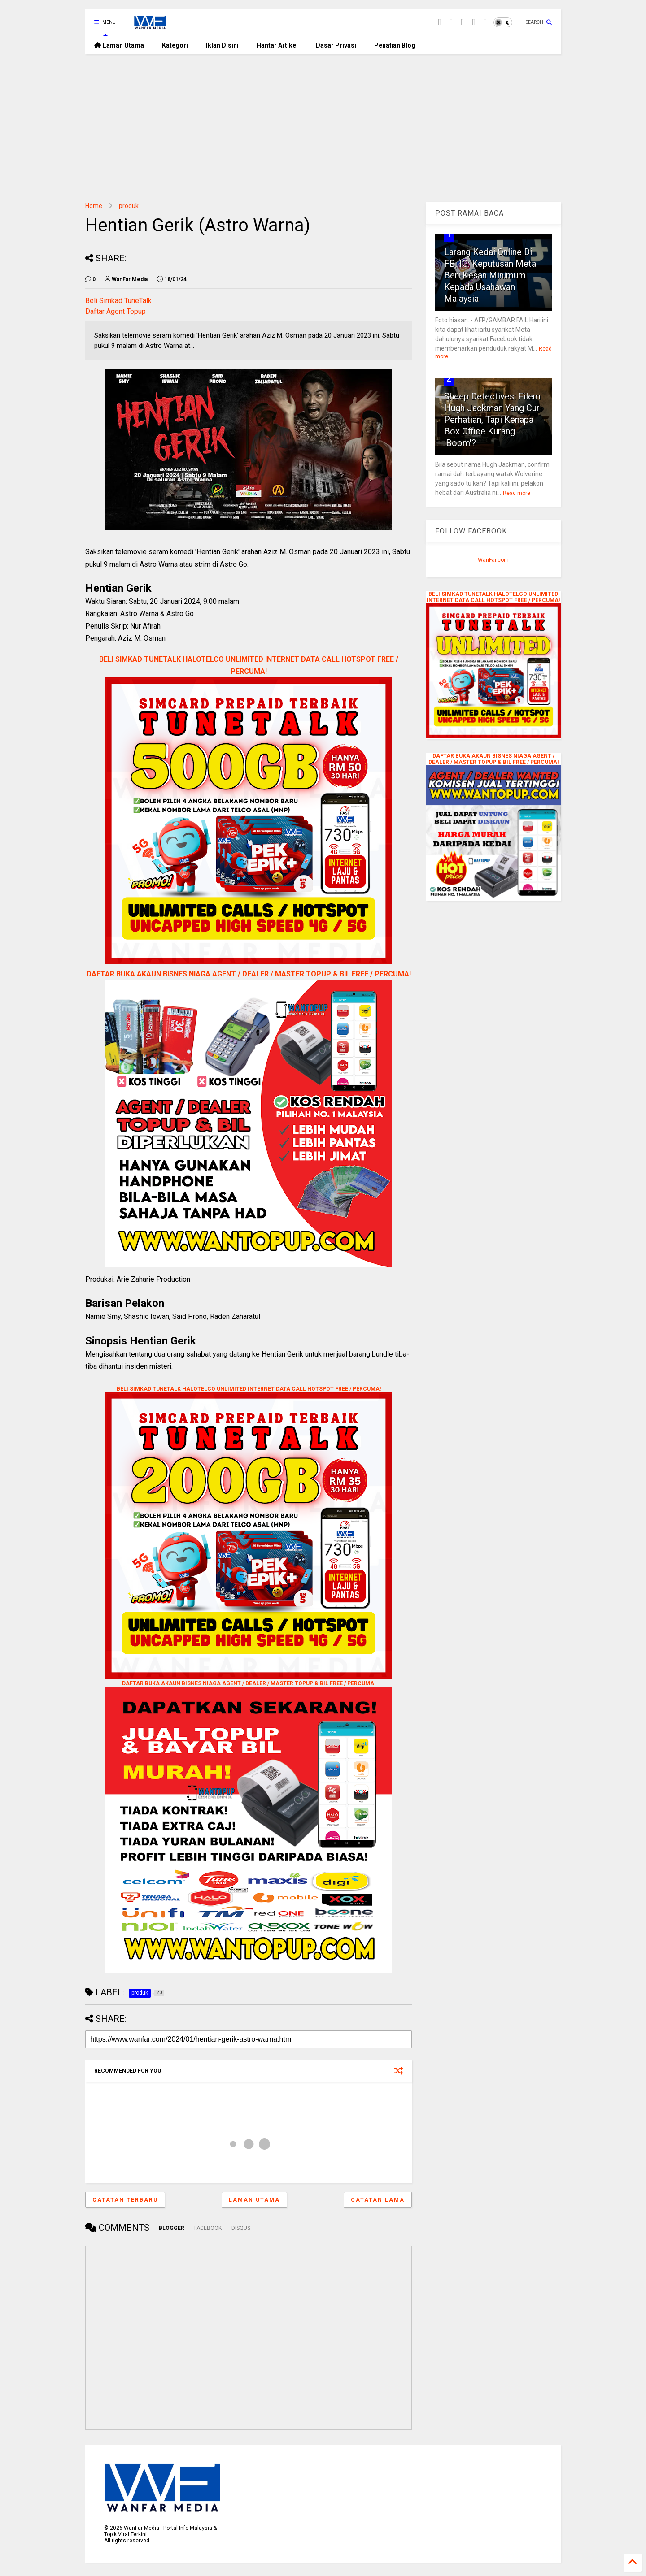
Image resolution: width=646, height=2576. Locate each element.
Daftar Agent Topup (115, 311)
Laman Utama (119, 45)
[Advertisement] (323, 121)
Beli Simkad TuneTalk (118, 300)
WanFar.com (493, 560)
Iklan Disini (222, 45)
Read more (516, 493)
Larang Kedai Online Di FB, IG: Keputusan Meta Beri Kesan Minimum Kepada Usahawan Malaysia (490, 275)
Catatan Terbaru (125, 2200)
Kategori (175, 45)
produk (129, 205)
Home (93, 205)
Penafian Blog (394, 45)
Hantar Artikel (277, 45)
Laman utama (254, 2200)
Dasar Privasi (336, 45)
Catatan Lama (378, 2200)
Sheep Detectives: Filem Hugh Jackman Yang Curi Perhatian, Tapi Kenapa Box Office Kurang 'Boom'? (493, 419)
